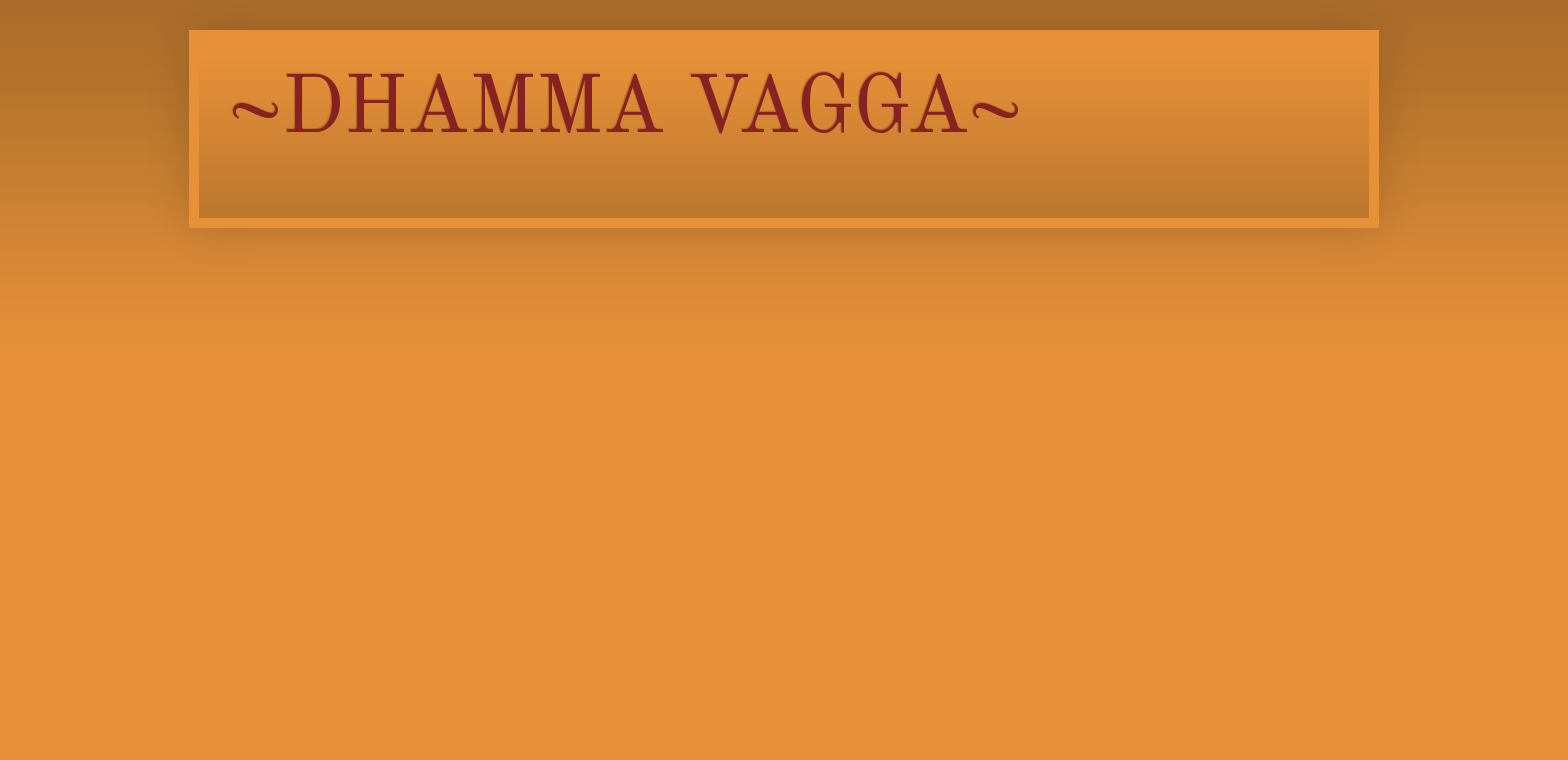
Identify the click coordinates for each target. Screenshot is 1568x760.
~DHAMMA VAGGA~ (625, 111)
